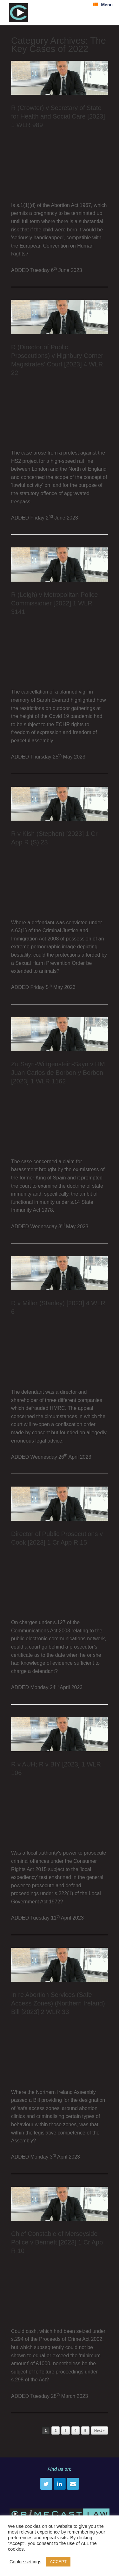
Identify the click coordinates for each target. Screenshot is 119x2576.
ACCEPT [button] (58, 2561)
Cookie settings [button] (25, 2561)
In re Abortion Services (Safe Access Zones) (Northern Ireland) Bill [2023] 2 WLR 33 (58, 2003)
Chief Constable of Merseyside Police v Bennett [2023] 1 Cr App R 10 (57, 2242)
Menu (103, 4)
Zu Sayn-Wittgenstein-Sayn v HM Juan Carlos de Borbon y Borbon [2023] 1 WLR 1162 (58, 1073)
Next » (99, 2430)
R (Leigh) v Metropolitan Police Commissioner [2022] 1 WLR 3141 (54, 603)
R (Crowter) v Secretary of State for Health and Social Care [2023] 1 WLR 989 (58, 116)
